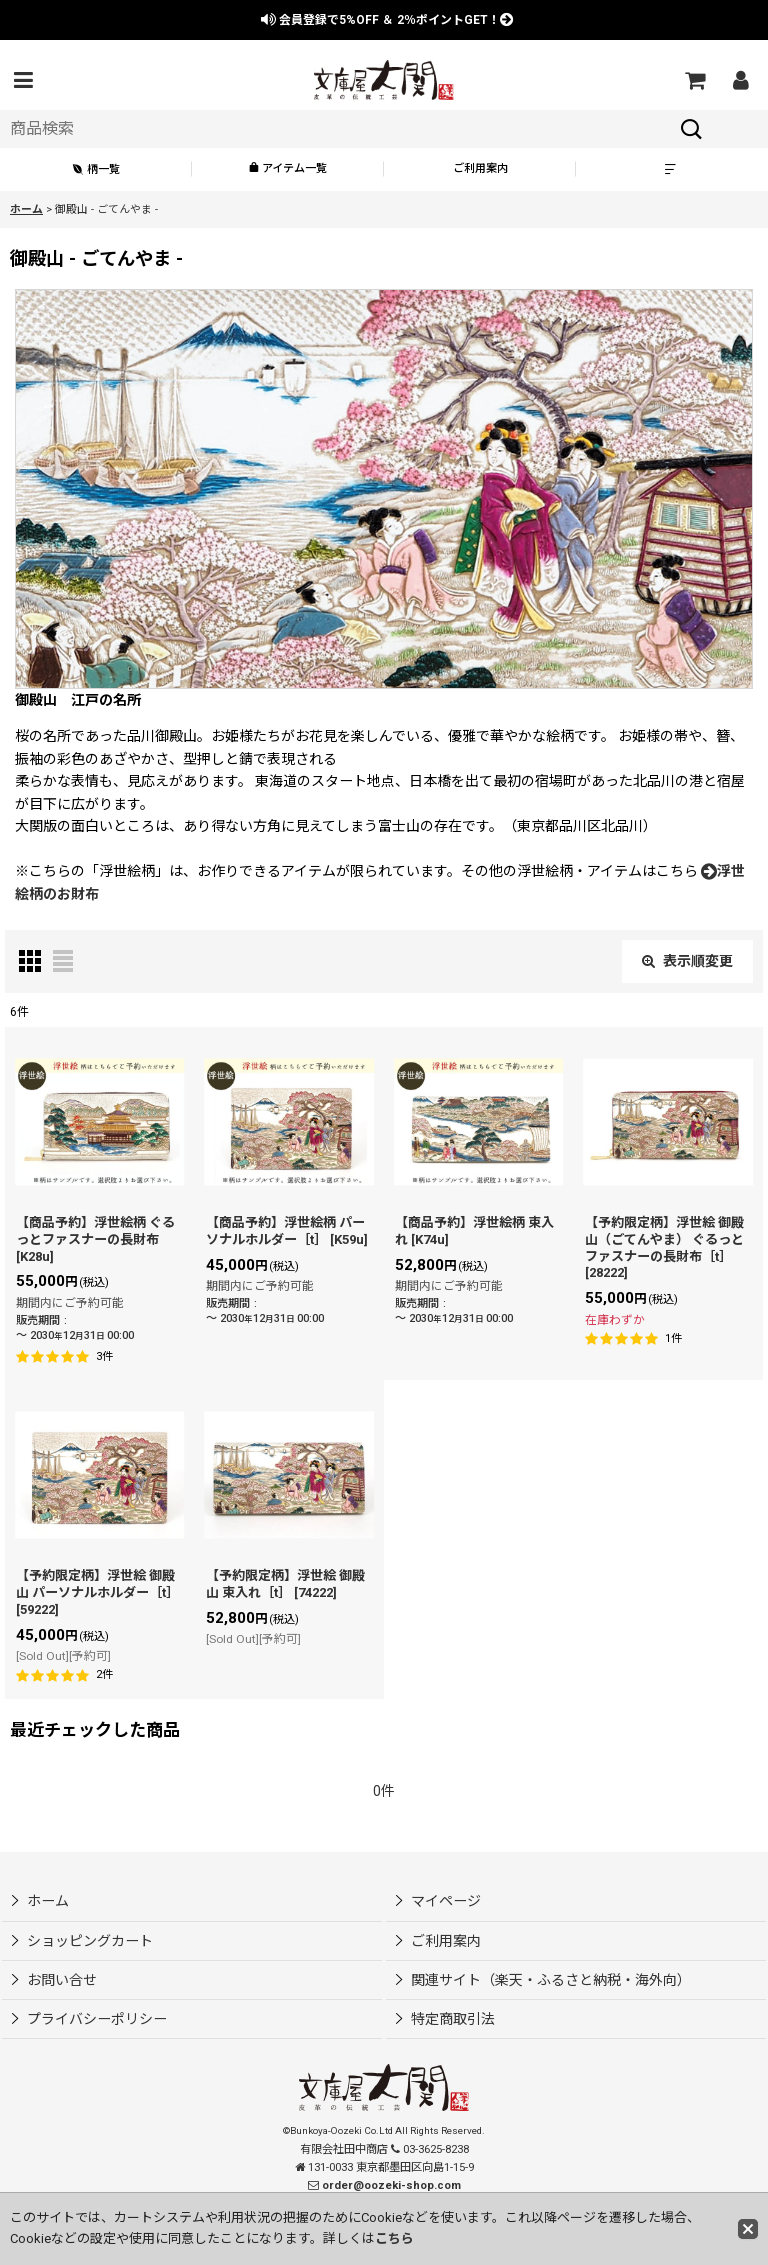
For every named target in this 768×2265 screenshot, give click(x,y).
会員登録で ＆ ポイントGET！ (387, 20)
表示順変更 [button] (687, 961)
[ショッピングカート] (694, 80)
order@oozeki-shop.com (391, 2185)
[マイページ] (740, 80)
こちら (394, 2238)
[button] (23, 80)
